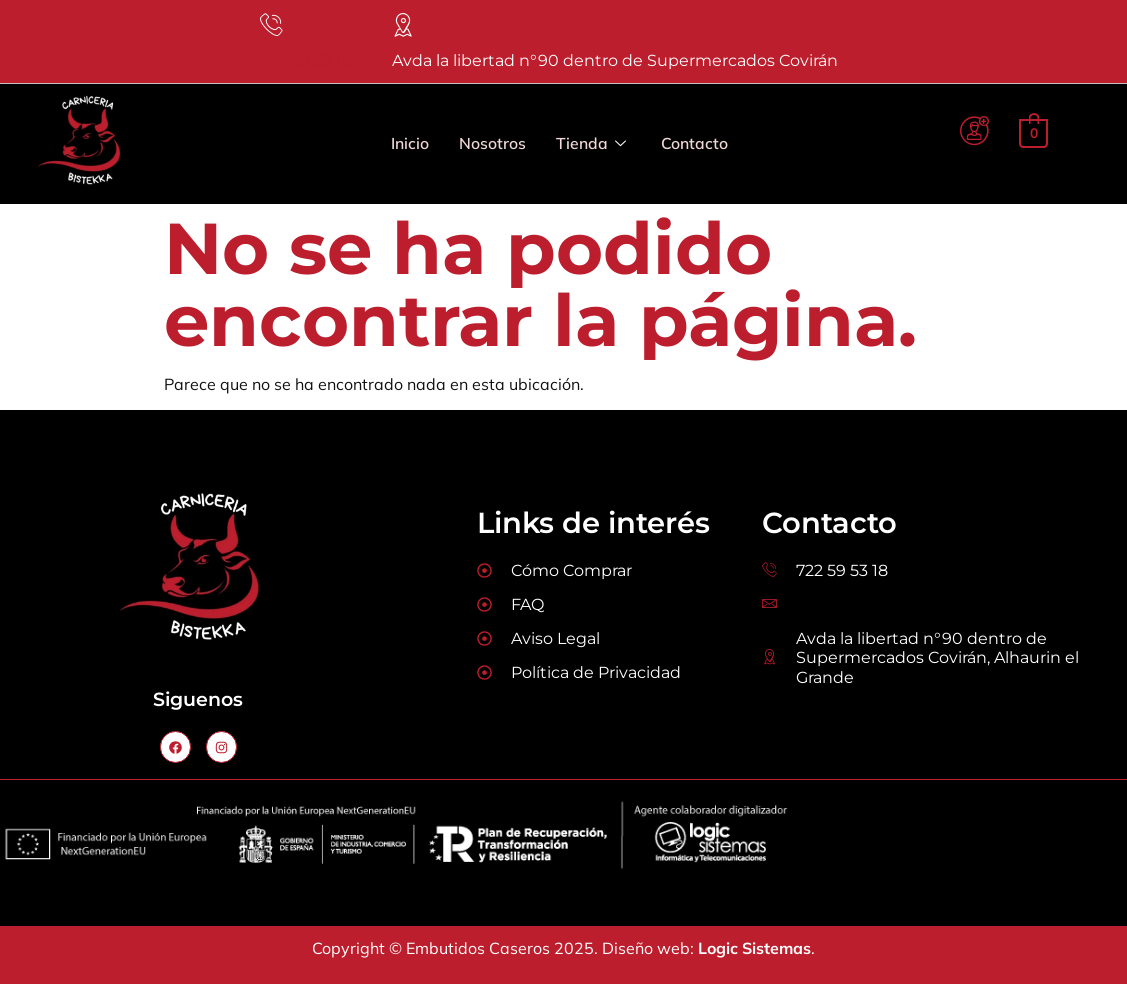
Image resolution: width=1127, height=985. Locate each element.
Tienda (591, 145)
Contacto (694, 145)
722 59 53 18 (306, 61)
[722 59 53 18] (272, 25)
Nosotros (492, 145)
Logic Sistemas (754, 949)
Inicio (410, 145)
